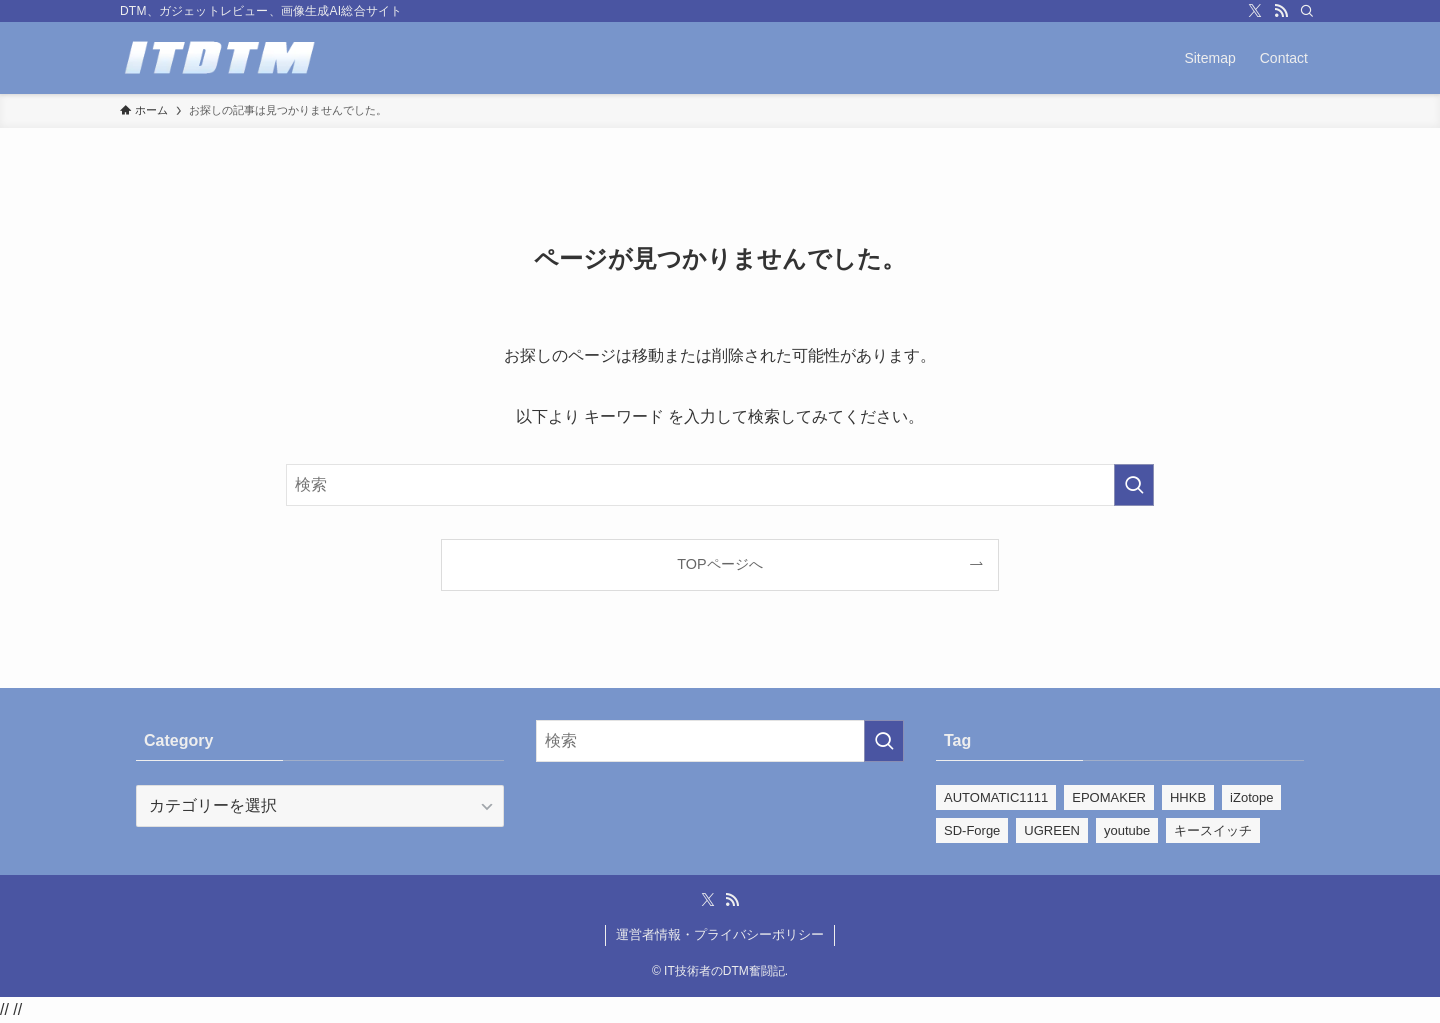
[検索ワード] (720, 485)
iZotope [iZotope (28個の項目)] (1251, 797)
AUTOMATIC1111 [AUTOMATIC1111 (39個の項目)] (996, 797)
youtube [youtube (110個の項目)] (1127, 830)
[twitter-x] (1255, 11)
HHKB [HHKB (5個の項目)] (1188, 797)
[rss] (1281, 11)
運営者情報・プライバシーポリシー (720, 934)
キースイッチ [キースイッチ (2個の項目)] (1213, 830)
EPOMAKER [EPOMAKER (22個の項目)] (1109, 797)
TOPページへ (719, 564)
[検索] (1307, 11)
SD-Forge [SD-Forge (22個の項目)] (972, 830)
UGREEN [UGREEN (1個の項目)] (1052, 830)
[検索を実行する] (1134, 485)
